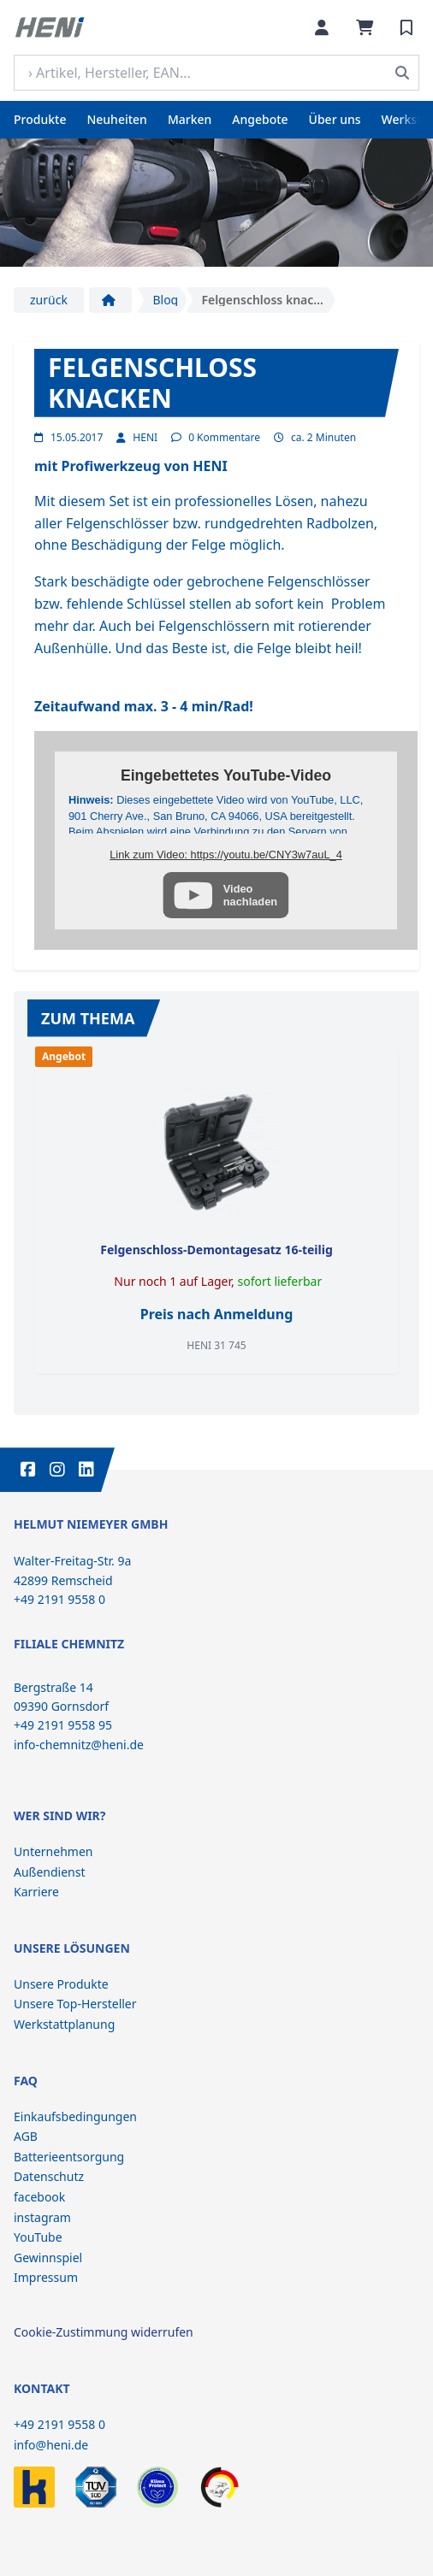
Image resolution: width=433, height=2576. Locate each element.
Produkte (40, 119)
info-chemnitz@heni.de (79, 1744)
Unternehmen (53, 1851)
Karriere (36, 1891)
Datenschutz (49, 2176)
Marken (189, 119)
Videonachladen (250, 895)
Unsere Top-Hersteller (75, 2003)
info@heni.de (51, 2445)
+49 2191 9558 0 (59, 2424)
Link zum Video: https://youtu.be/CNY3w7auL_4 (226, 854)
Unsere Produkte (61, 1984)
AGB (26, 2136)
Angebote (260, 119)
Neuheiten (116, 119)
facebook (39, 2197)
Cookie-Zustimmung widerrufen (103, 2332)
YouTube (38, 2237)
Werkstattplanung (64, 2024)
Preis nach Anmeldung (217, 1314)
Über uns (335, 119)
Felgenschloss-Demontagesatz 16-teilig (216, 1249)
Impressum (46, 2277)
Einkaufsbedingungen (75, 2116)
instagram (42, 2217)
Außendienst (50, 1872)
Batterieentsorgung (69, 2157)
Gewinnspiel (48, 2257)
